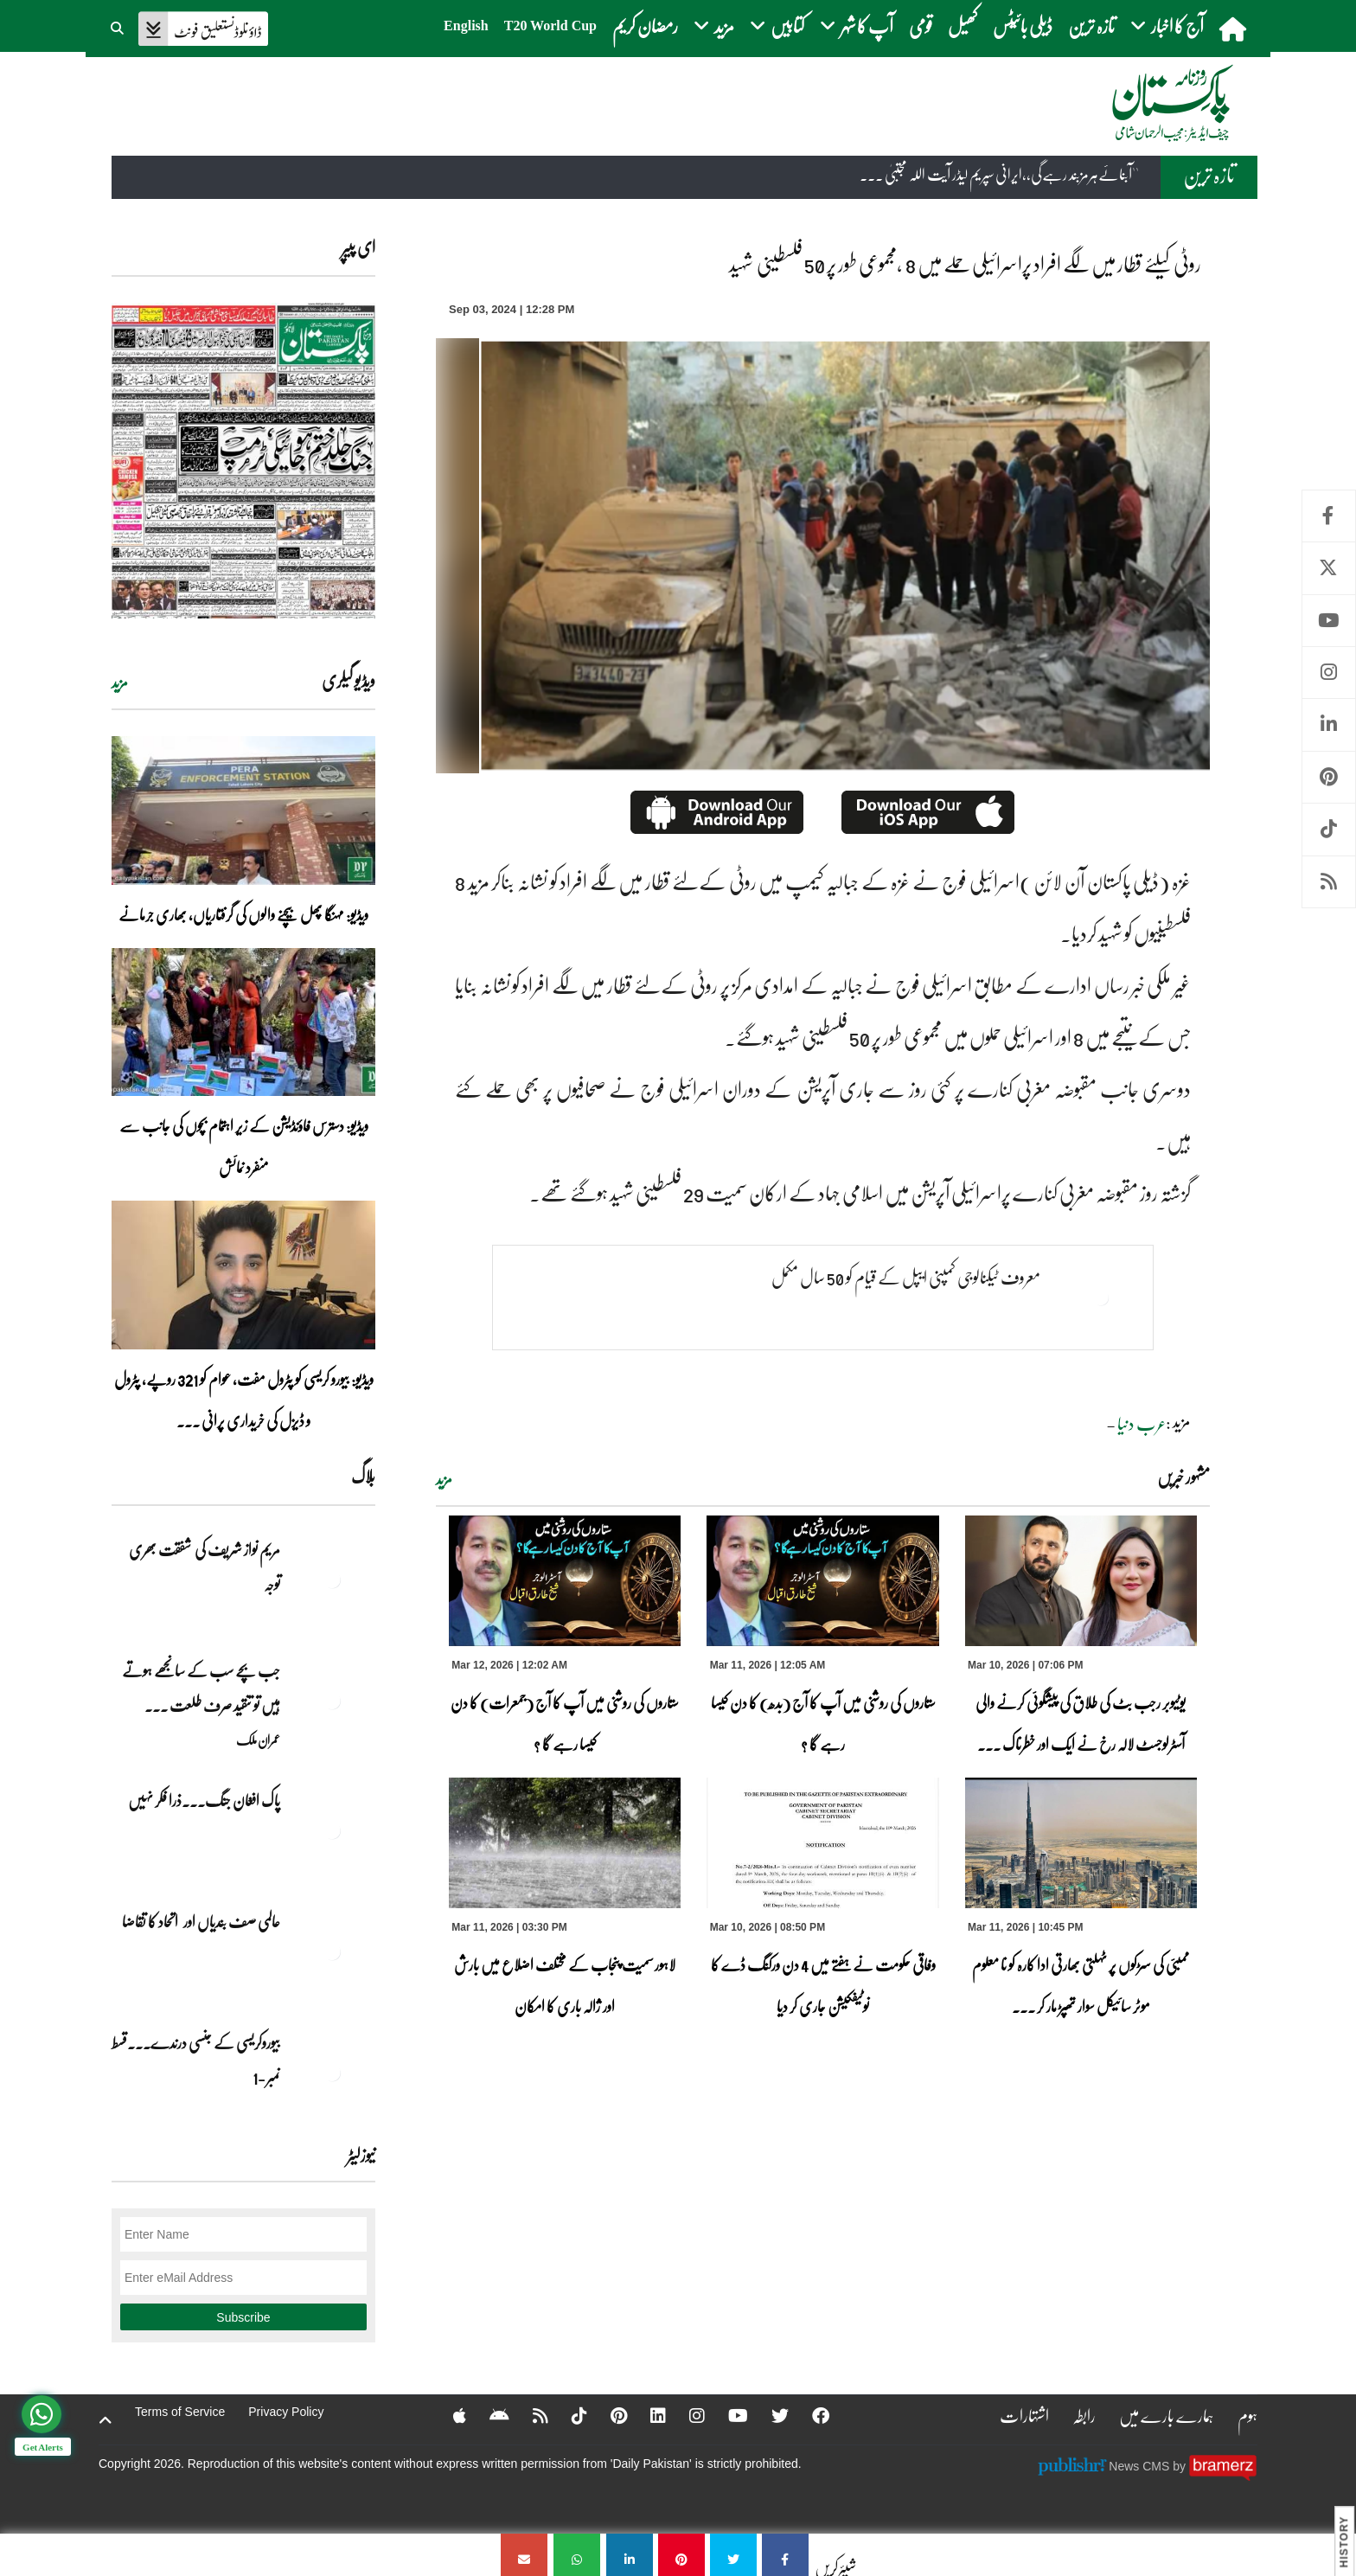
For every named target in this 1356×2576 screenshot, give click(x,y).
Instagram (1328, 672)
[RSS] (529, 2415)
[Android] (488, 2415)
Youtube (1328, 620)
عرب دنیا (1141, 1423)
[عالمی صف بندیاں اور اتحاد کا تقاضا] (332, 1951)
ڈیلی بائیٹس (1022, 25)
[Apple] (448, 2415)
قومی (920, 25)
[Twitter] (769, 2415)
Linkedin (1328, 724)
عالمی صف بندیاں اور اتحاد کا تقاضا (201, 1921)
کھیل (962, 25)
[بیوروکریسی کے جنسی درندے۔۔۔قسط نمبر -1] (332, 2072)
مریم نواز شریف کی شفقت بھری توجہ (204, 1566)
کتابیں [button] (777, 25)
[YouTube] (727, 2415)
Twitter (1328, 567)
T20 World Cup (550, 25)
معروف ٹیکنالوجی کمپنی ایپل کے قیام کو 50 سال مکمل (905, 1277)
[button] (118, 26)
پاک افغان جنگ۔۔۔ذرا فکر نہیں (203, 1800)
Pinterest (1328, 777)
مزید (444, 1479)
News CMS (1141, 2465)
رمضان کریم (645, 25)
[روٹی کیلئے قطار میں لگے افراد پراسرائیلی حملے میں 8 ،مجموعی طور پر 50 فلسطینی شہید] (785, 2555)
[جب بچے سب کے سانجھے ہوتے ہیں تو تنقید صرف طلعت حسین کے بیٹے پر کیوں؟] (332, 1700)
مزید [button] (714, 25)
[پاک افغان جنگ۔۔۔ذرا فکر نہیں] (332, 1830)
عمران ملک (258, 1739)
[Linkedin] (647, 2415)
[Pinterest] (607, 2415)
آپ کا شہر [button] (856, 25)
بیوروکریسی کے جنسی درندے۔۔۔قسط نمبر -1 (196, 2059)
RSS (1328, 881)
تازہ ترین (1091, 25)
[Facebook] (809, 2415)
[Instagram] (686, 2415)
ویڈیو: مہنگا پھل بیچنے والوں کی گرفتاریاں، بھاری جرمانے (243, 914)
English (466, 25)
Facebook (1328, 515)
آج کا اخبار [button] (1167, 25)
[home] (1234, 28)
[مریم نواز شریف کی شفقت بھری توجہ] (332, 1579)
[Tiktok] (568, 2415)
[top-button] (105, 2420)
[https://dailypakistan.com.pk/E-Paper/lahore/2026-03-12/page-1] (243, 460)
